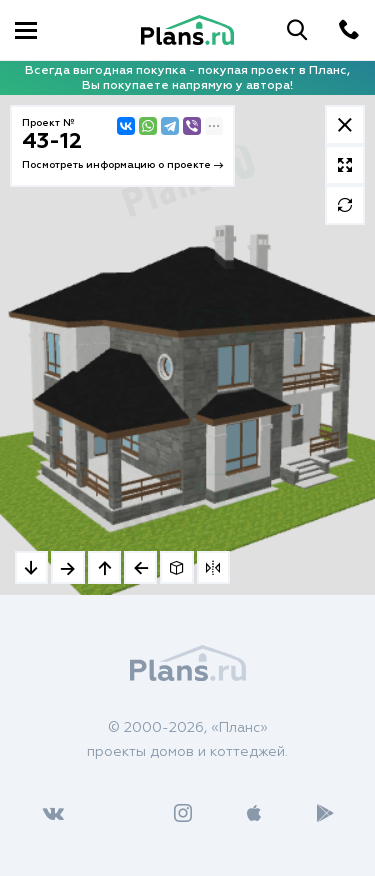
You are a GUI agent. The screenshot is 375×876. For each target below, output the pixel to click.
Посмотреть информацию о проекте (122, 165)
